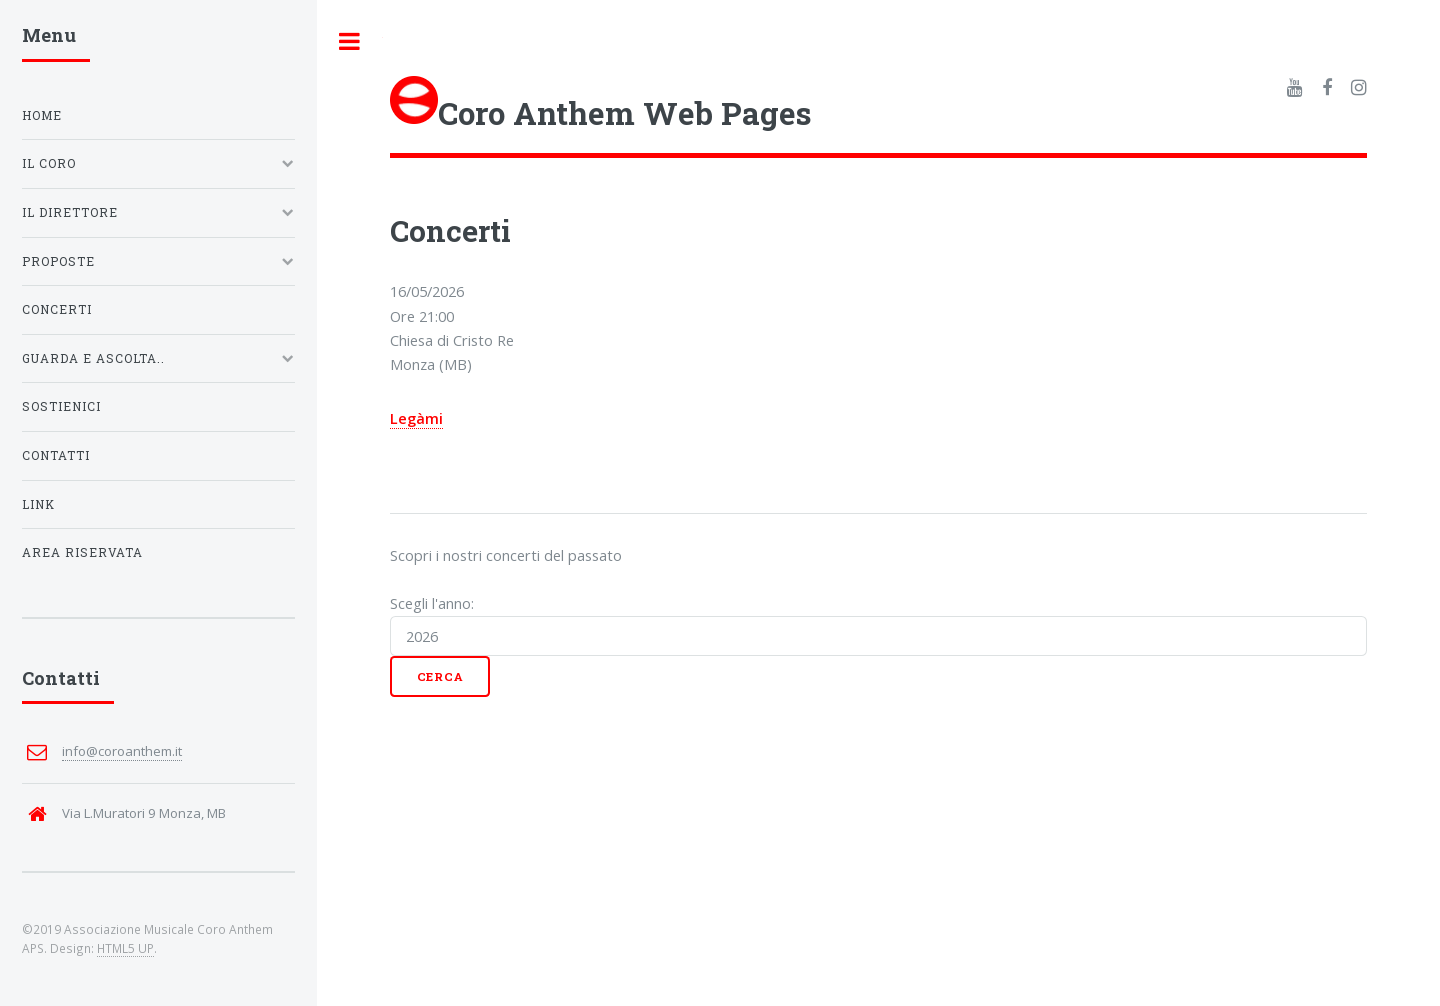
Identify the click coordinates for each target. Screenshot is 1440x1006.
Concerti (57, 309)
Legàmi (416, 418)
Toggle (350, 41)
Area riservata (82, 552)
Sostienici (61, 406)
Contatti (56, 455)
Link (38, 504)
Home (42, 115)
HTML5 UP (125, 948)
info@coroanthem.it (122, 751)
